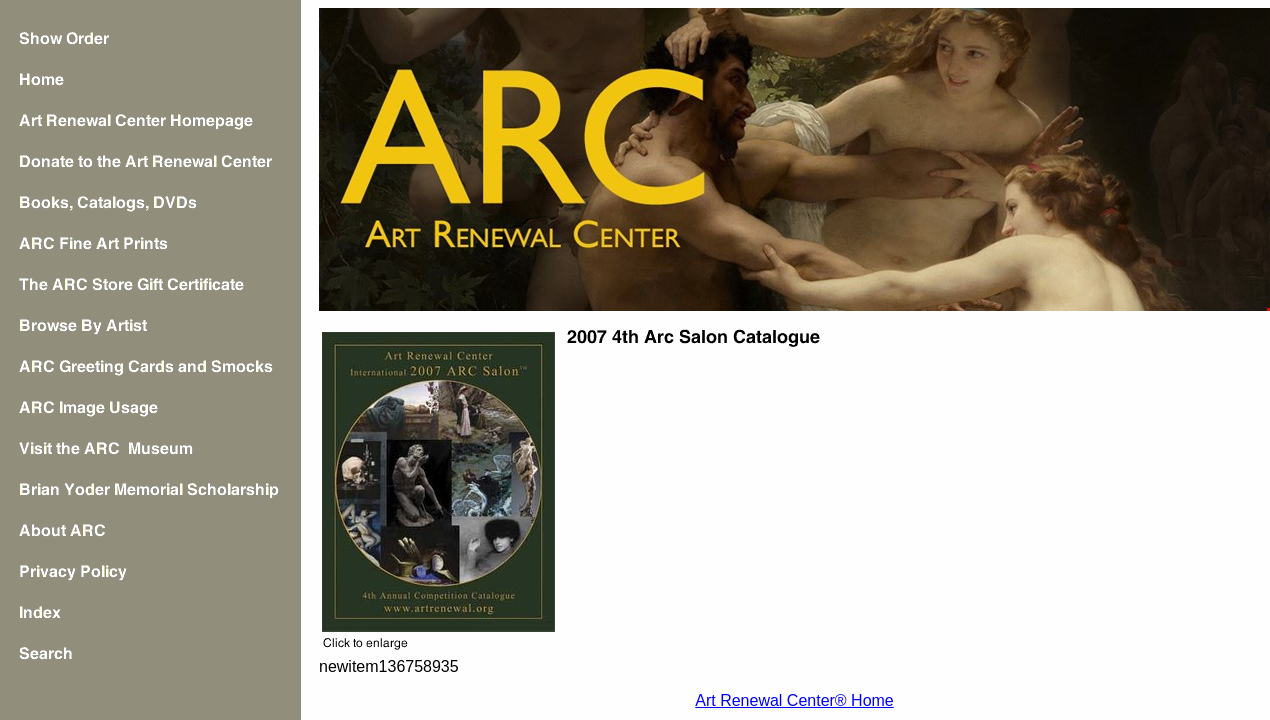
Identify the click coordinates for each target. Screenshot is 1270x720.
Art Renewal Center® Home (794, 700)
